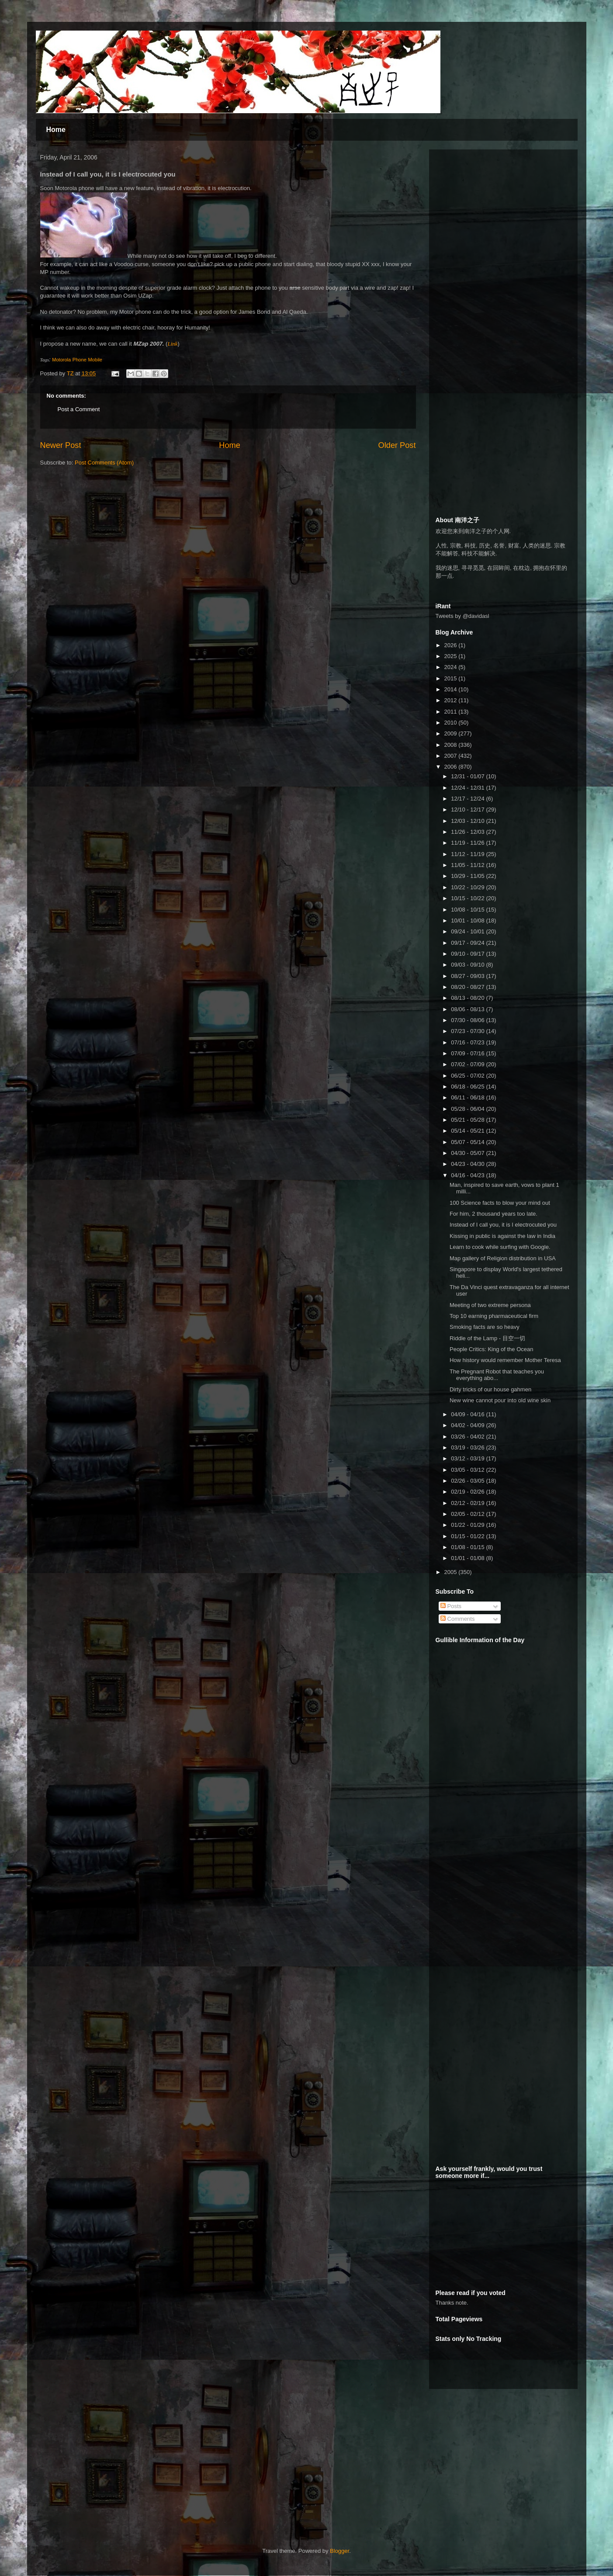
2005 (451, 1572)
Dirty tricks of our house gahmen (490, 1389)
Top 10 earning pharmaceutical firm (494, 1316)
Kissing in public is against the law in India (502, 1236)
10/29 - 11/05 (468, 876)
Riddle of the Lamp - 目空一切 (487, 1338)
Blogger (339, 2551)
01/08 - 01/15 (468, 1547)
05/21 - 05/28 (468, 1119)
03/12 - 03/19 (468, 1458)
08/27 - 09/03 (468, 976)
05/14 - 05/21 (468, 1130)
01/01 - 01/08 (468, 1558)
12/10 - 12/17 (468, 809)
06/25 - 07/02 (468, 1075)
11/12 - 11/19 (468, 854)
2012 (451, 700)
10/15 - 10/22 (468, 898)
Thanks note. (452, 2302)
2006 (451, 766)
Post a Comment (79, 409)
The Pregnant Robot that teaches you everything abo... (497, 1375)
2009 (451, 733)
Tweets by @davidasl (462, 616)
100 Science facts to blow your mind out (500, 1203)
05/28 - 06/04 (468, 1109)
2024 (451, 667)
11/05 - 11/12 (468, 865)
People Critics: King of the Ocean (491, 1349)
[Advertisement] (501, 210)
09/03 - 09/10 (468, 964)
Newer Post (60, 445)
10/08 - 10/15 (468, 909)
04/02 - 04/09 (468, 1425)
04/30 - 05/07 (468, 1153)
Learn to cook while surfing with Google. (500, 1247)
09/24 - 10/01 (468, 931)
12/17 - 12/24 (468, 798)
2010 (451, 722)
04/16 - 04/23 (468, 1175)
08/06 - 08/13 (468, 1009)
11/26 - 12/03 (468, 832)
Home (56, 129)
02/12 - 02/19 (468, 1503)
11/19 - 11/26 (468, 842)
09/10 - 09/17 (468, 953)
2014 (451, 689)
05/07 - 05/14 (468, 1142)
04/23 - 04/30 (468, 1164)
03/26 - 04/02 (468, 1436)
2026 (451, 645)
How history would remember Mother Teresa (505, 1360)
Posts (450, 1606)
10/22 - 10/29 (468, 887)
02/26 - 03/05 (468, 1480)
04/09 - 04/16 (468, 1414)
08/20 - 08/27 (468, 987)
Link (172, 343)
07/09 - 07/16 (468, 1053)
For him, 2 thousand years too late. (493, 1213)
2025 (451, 656)
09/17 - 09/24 (468, 943)
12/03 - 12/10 (468, 821)
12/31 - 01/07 (468, 776)
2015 (451, 678)
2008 (451, 745)
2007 (451, 755)
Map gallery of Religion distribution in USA (503, 1258)
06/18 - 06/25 (468, 1086)
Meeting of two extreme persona (490, 1305)
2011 (451, 711)
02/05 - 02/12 (468, 1514)
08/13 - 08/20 (468, 998)
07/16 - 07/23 (468, 1042)
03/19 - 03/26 (468, 1447)
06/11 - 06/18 (468, 1097)
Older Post (397, 445)
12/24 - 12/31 (468, 787)
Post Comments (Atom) (104, 462)
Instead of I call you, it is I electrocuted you (503, 1224)
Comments (457, 1619)
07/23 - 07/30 (468, 1031)
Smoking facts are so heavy (484, 1327)
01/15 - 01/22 (468, 1536)
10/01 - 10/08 (468, 920)
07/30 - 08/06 (468, 1020)
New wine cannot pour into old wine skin (500, 1400)
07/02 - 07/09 (468, 1064)
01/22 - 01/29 (468, 1525)
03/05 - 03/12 (468, 1470)
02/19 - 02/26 (468, 1491)
